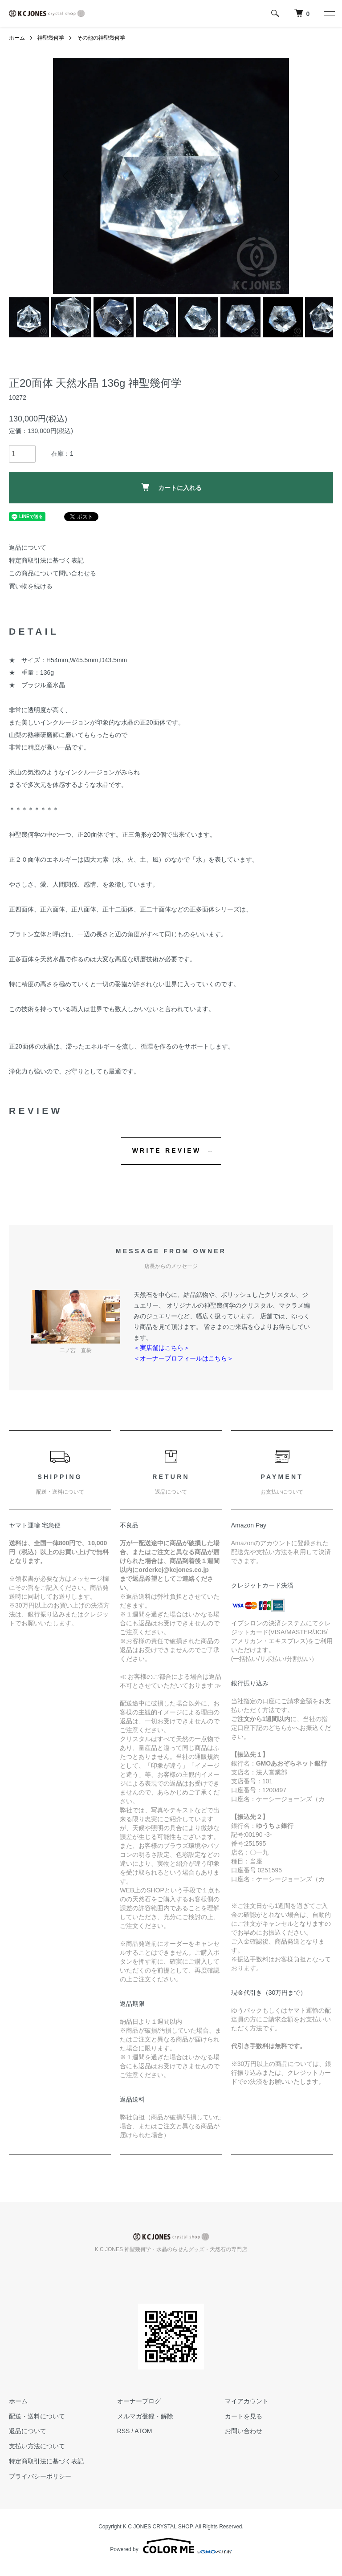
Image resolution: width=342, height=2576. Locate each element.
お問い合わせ (243, 2430)
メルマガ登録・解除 (145, 2416)
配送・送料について (37, 2416)
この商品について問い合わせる (52, 573)
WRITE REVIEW (166, 1150)
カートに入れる (171, 487)
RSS (123, 2430)
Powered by (171, 2546)
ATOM (143, 2430)
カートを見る (243, 2416)
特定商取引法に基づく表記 (46, 560)
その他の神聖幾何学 (101, 38)
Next (275, 175)
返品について (27, 547)
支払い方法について (37, 2446)
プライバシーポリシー (40, 2476)
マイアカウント (247, 2401)
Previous (66, 175)
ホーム (17, 38)
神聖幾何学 (50, 38)
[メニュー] (328, 13)
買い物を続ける (31, 586)
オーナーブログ (139, 2401)
